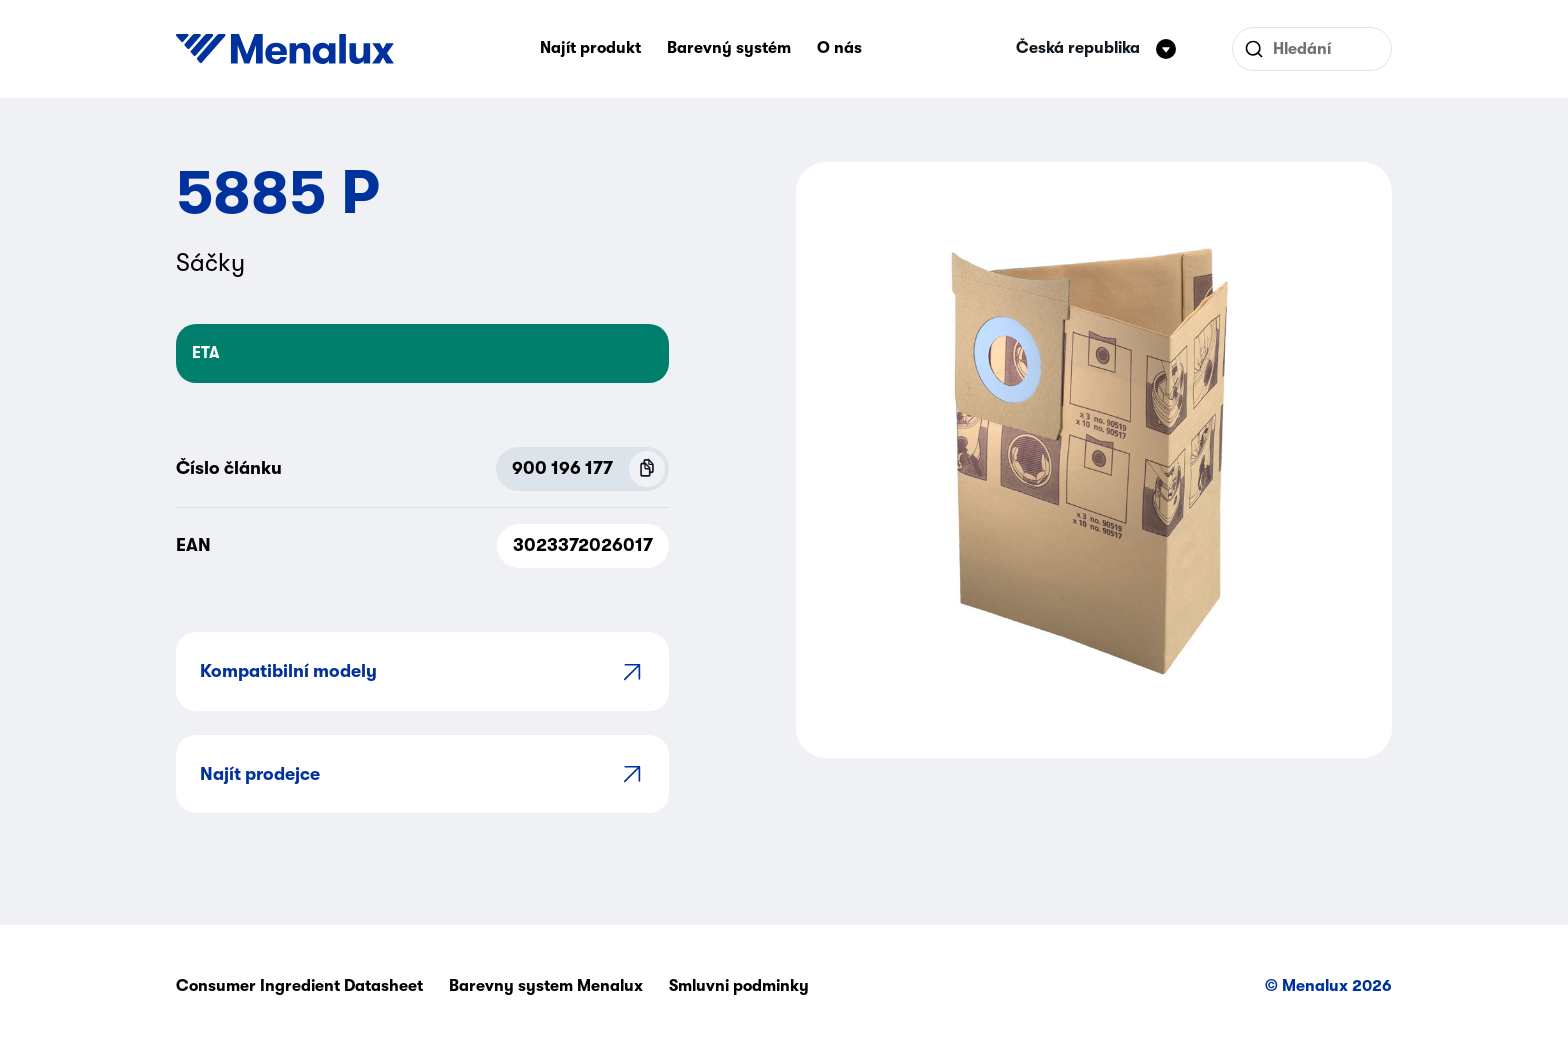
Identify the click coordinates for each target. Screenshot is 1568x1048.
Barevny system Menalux (546, 986)
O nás (839, 48)
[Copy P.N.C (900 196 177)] (647, 469)
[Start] (285, 49)
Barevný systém (729, 48)
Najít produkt (590, 48)
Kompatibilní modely (422, 671)
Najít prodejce (422, 773)
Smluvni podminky (739, 986)
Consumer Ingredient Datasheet (299, 986)
